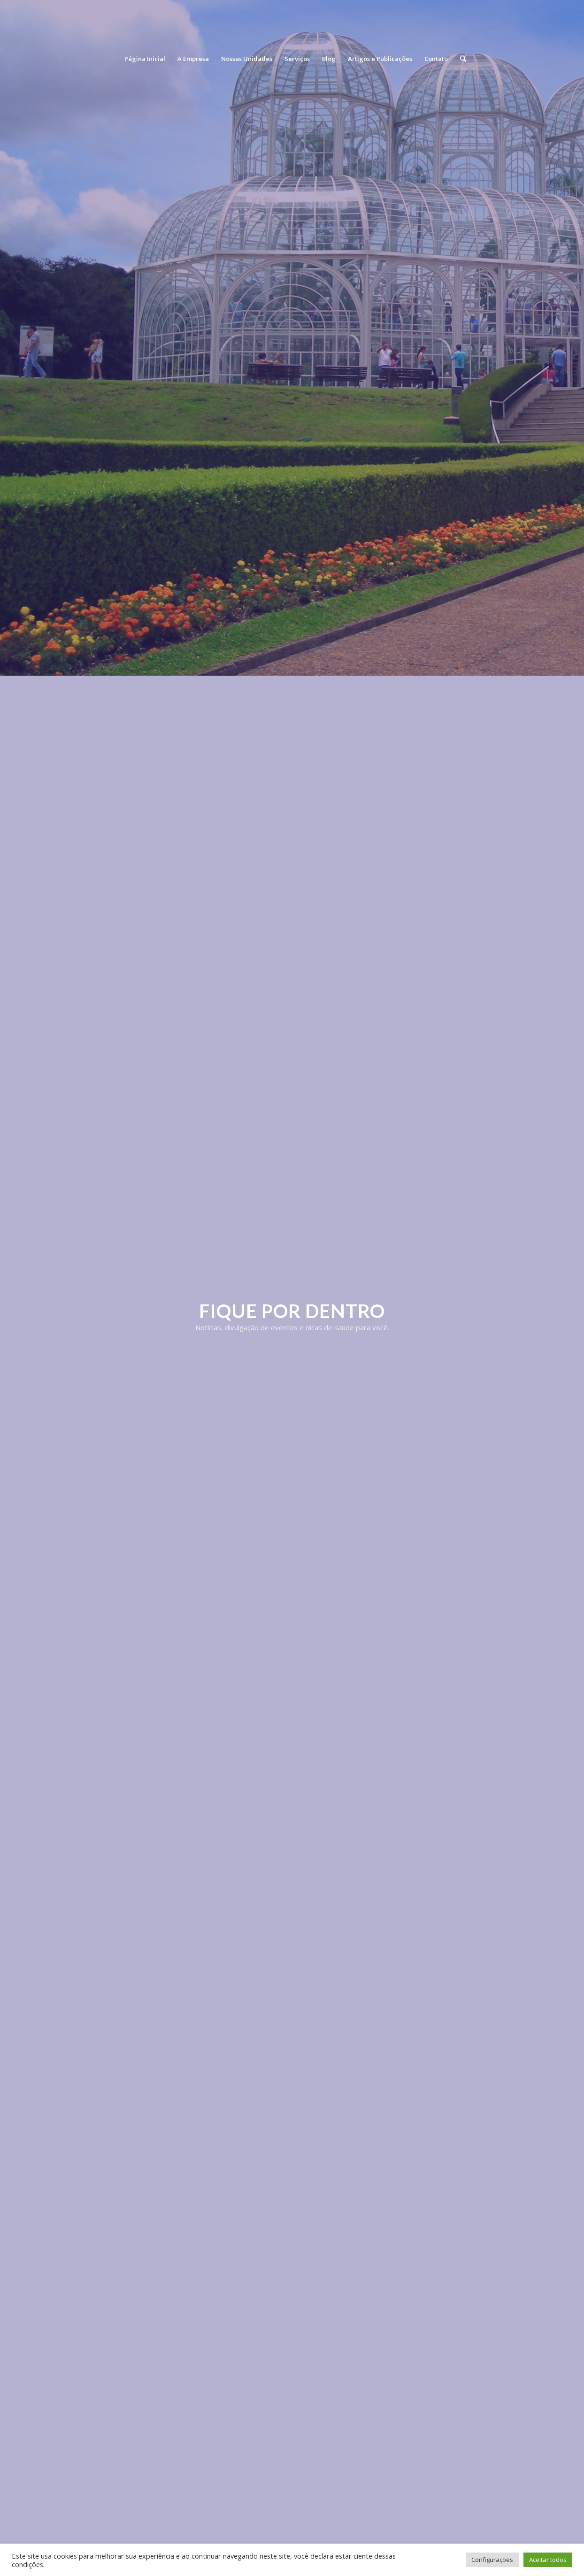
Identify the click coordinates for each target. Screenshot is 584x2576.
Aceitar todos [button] (548, 2559)
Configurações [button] (492, 2559)
